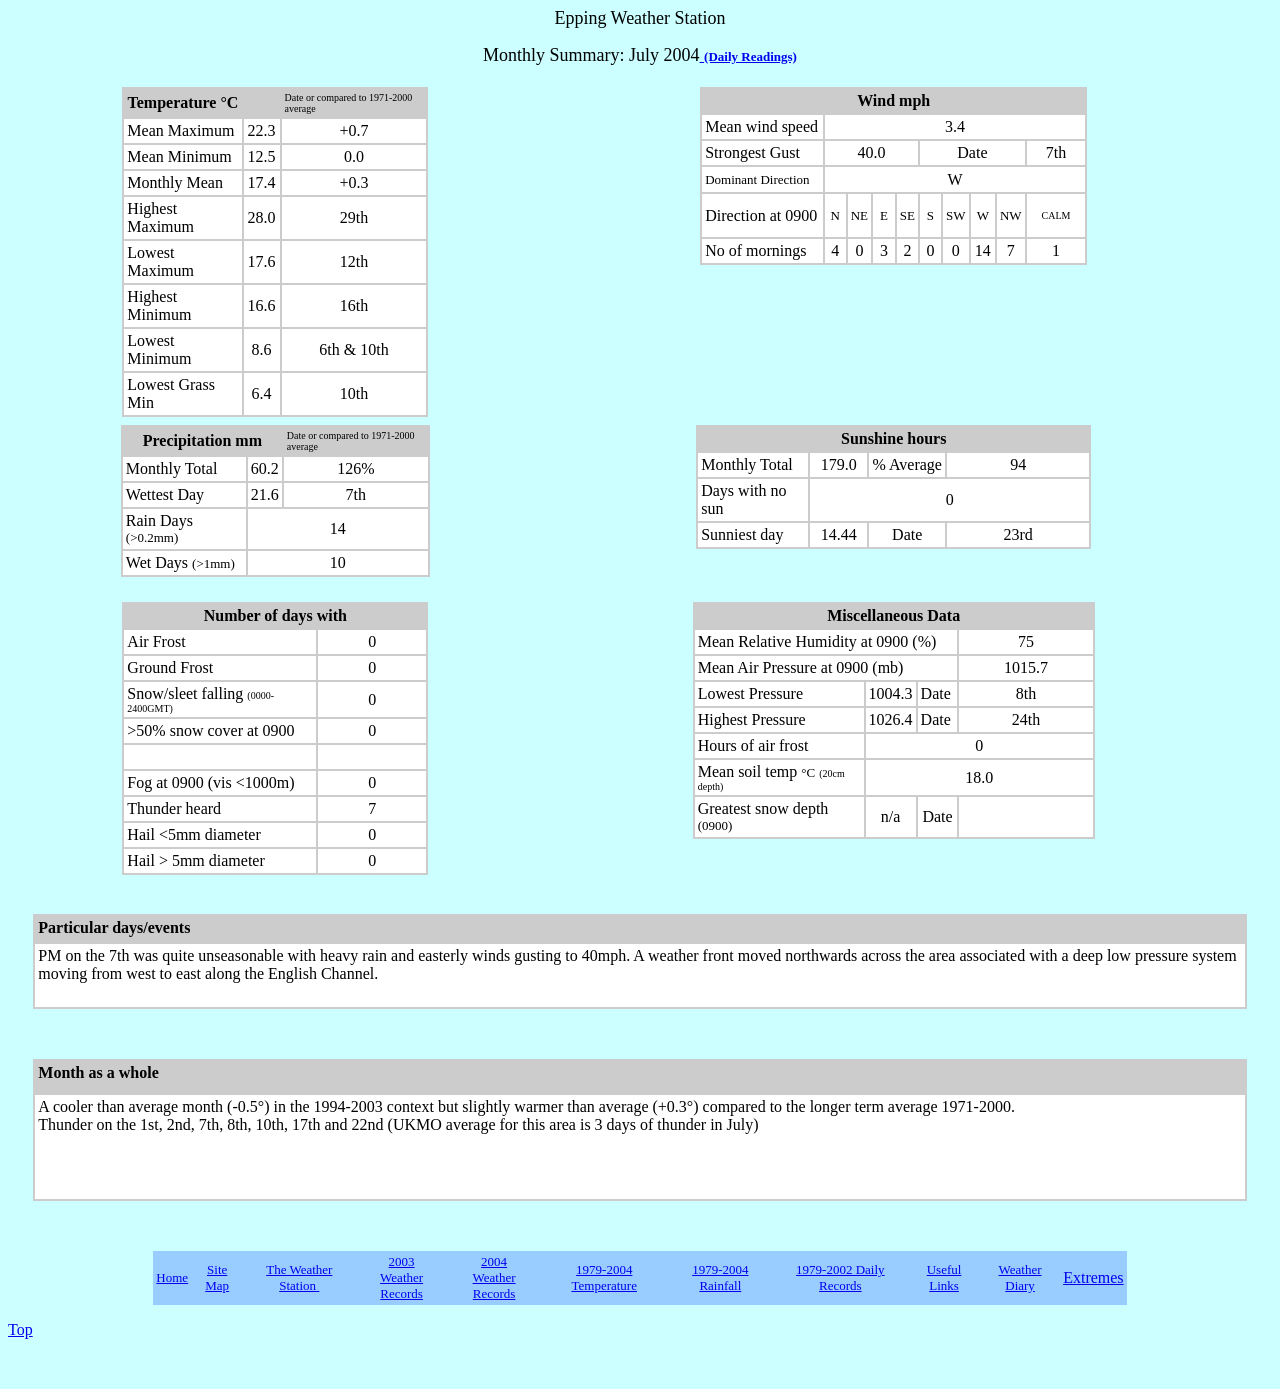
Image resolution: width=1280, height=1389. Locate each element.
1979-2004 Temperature (604, 1277)
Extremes (1093, 1277)
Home (172, 1277)
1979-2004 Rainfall (720, 1277)
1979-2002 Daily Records (840, 1277)
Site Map (217, 1277)
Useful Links (944, 1277)
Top (20, 1329)
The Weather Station (299, 1277)
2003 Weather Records (401, 1277)
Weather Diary (1020, 1277)
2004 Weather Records (494, 1277)
